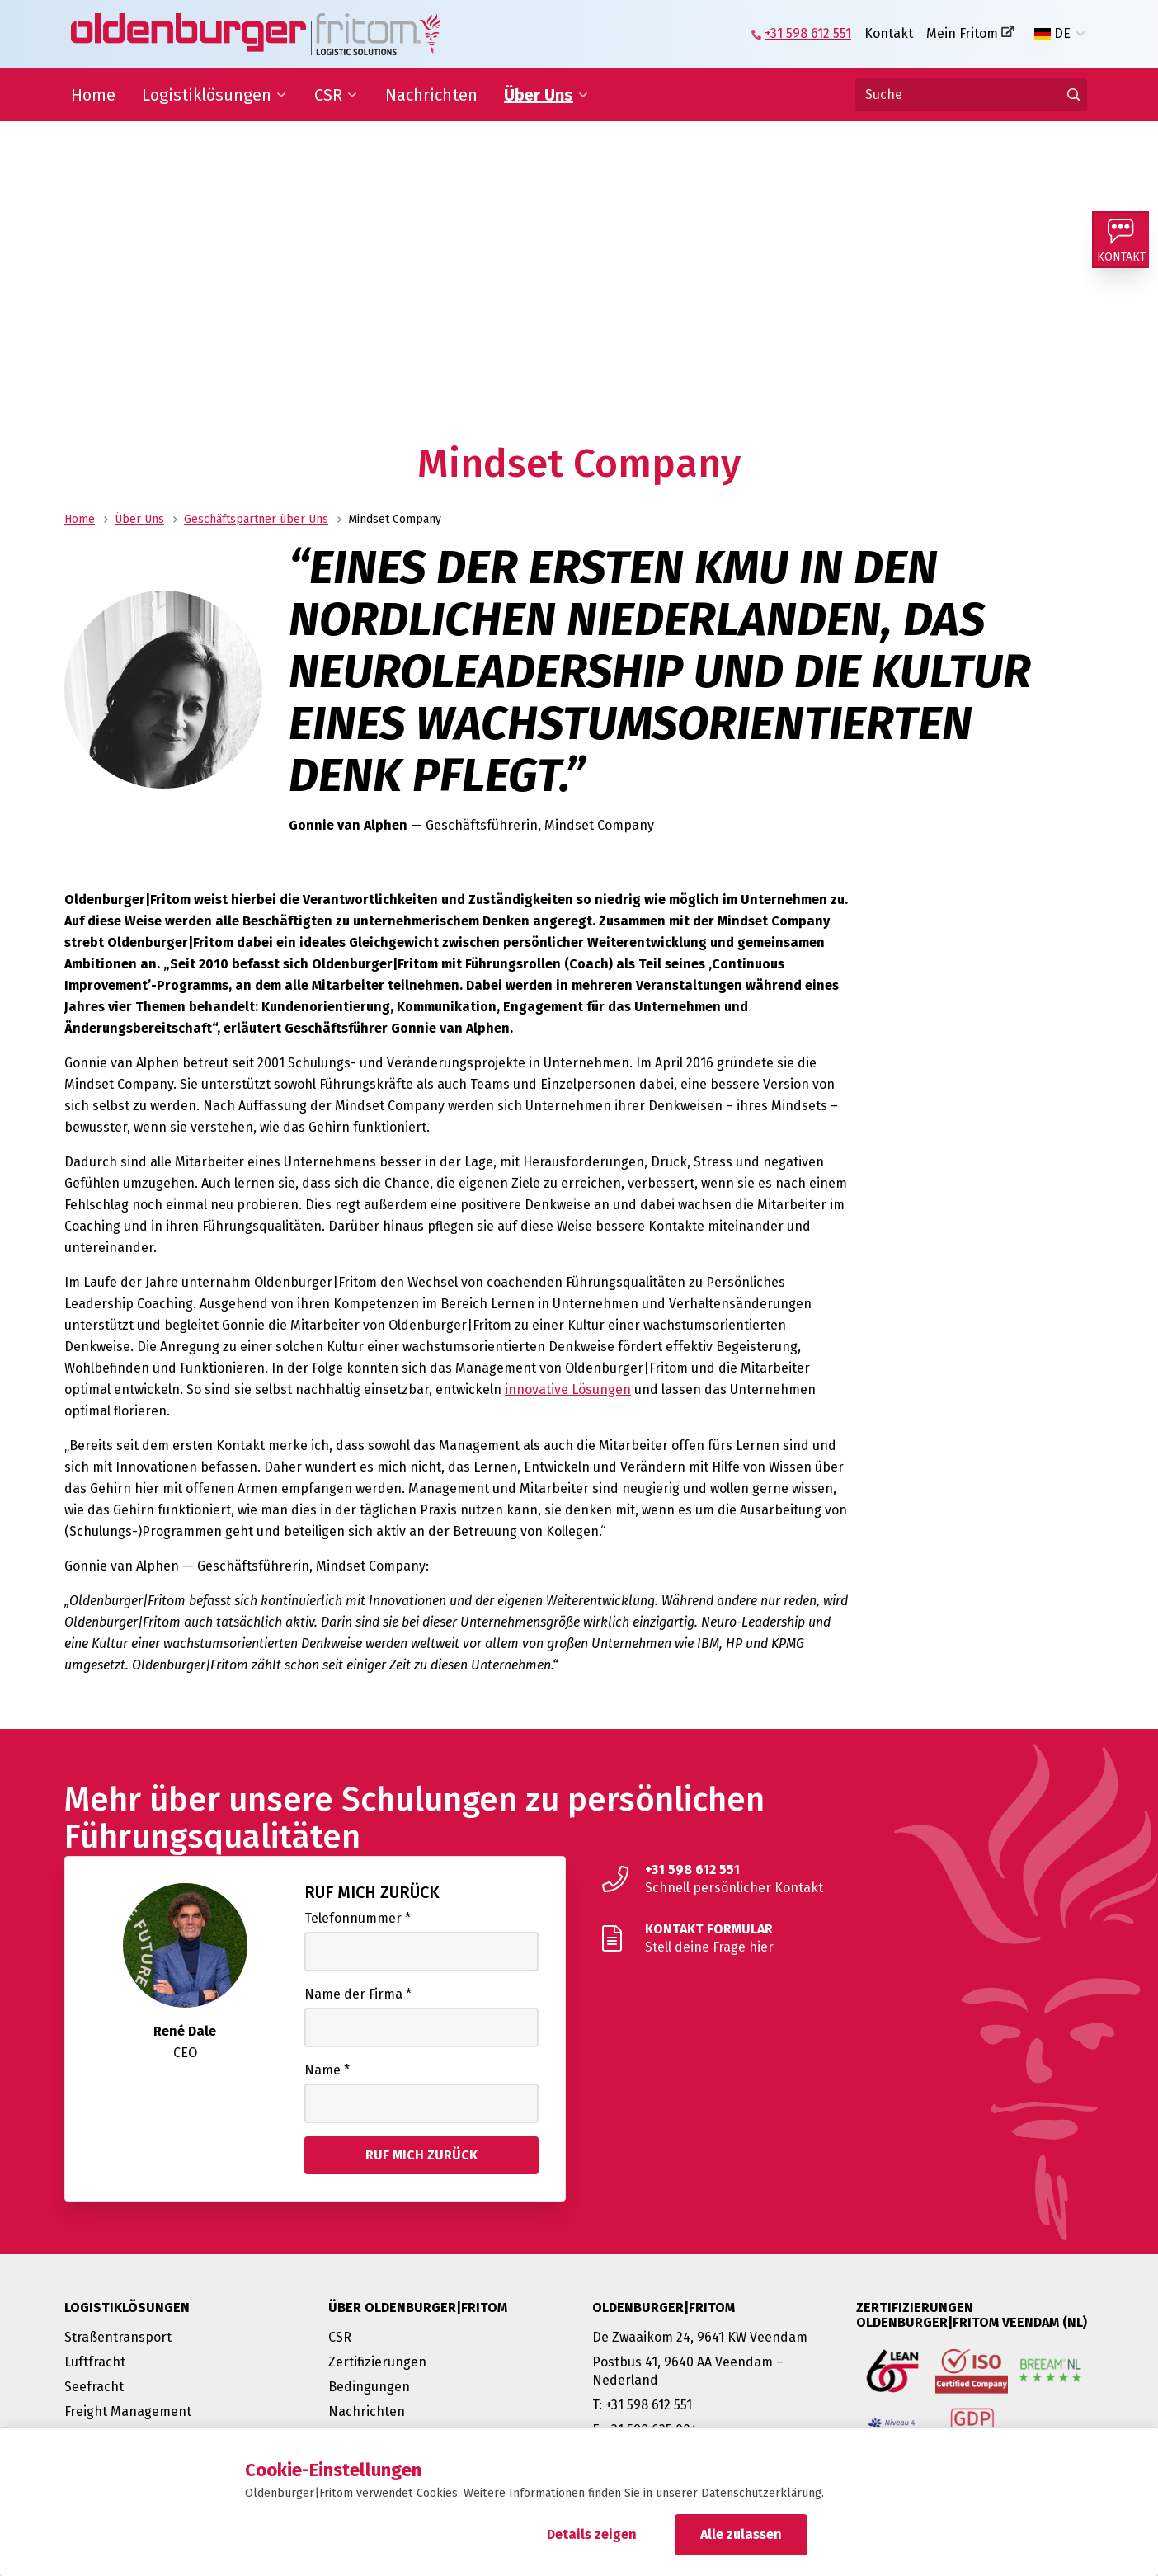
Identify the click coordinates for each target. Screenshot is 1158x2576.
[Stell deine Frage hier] (843, 1938)
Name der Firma (358, 1994)
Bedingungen (369, 2387)
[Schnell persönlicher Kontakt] (843, 1879)
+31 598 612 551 (808, 33)
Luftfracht (94, 2362)
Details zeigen (592, 2534)
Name (327, 2070)
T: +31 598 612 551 (642, 2405)
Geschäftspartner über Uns (256, 519)
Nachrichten (431, 95)
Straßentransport (118, 2337)
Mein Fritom (962, 33)
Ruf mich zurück (372, 1892)
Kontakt (888, 33)
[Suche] (971, 94)
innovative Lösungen (568, 1389)
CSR (328, 95)
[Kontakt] (1125, 244)
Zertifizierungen (377, 2362)
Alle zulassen (741, 2534)
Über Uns (538, 95)
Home (93, 95)
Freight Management (127, 2411)
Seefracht (94, 2387)
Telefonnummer (357, 1918)
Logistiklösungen (206, 95)
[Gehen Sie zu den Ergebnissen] (1073, 94)
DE (1052, 33)
